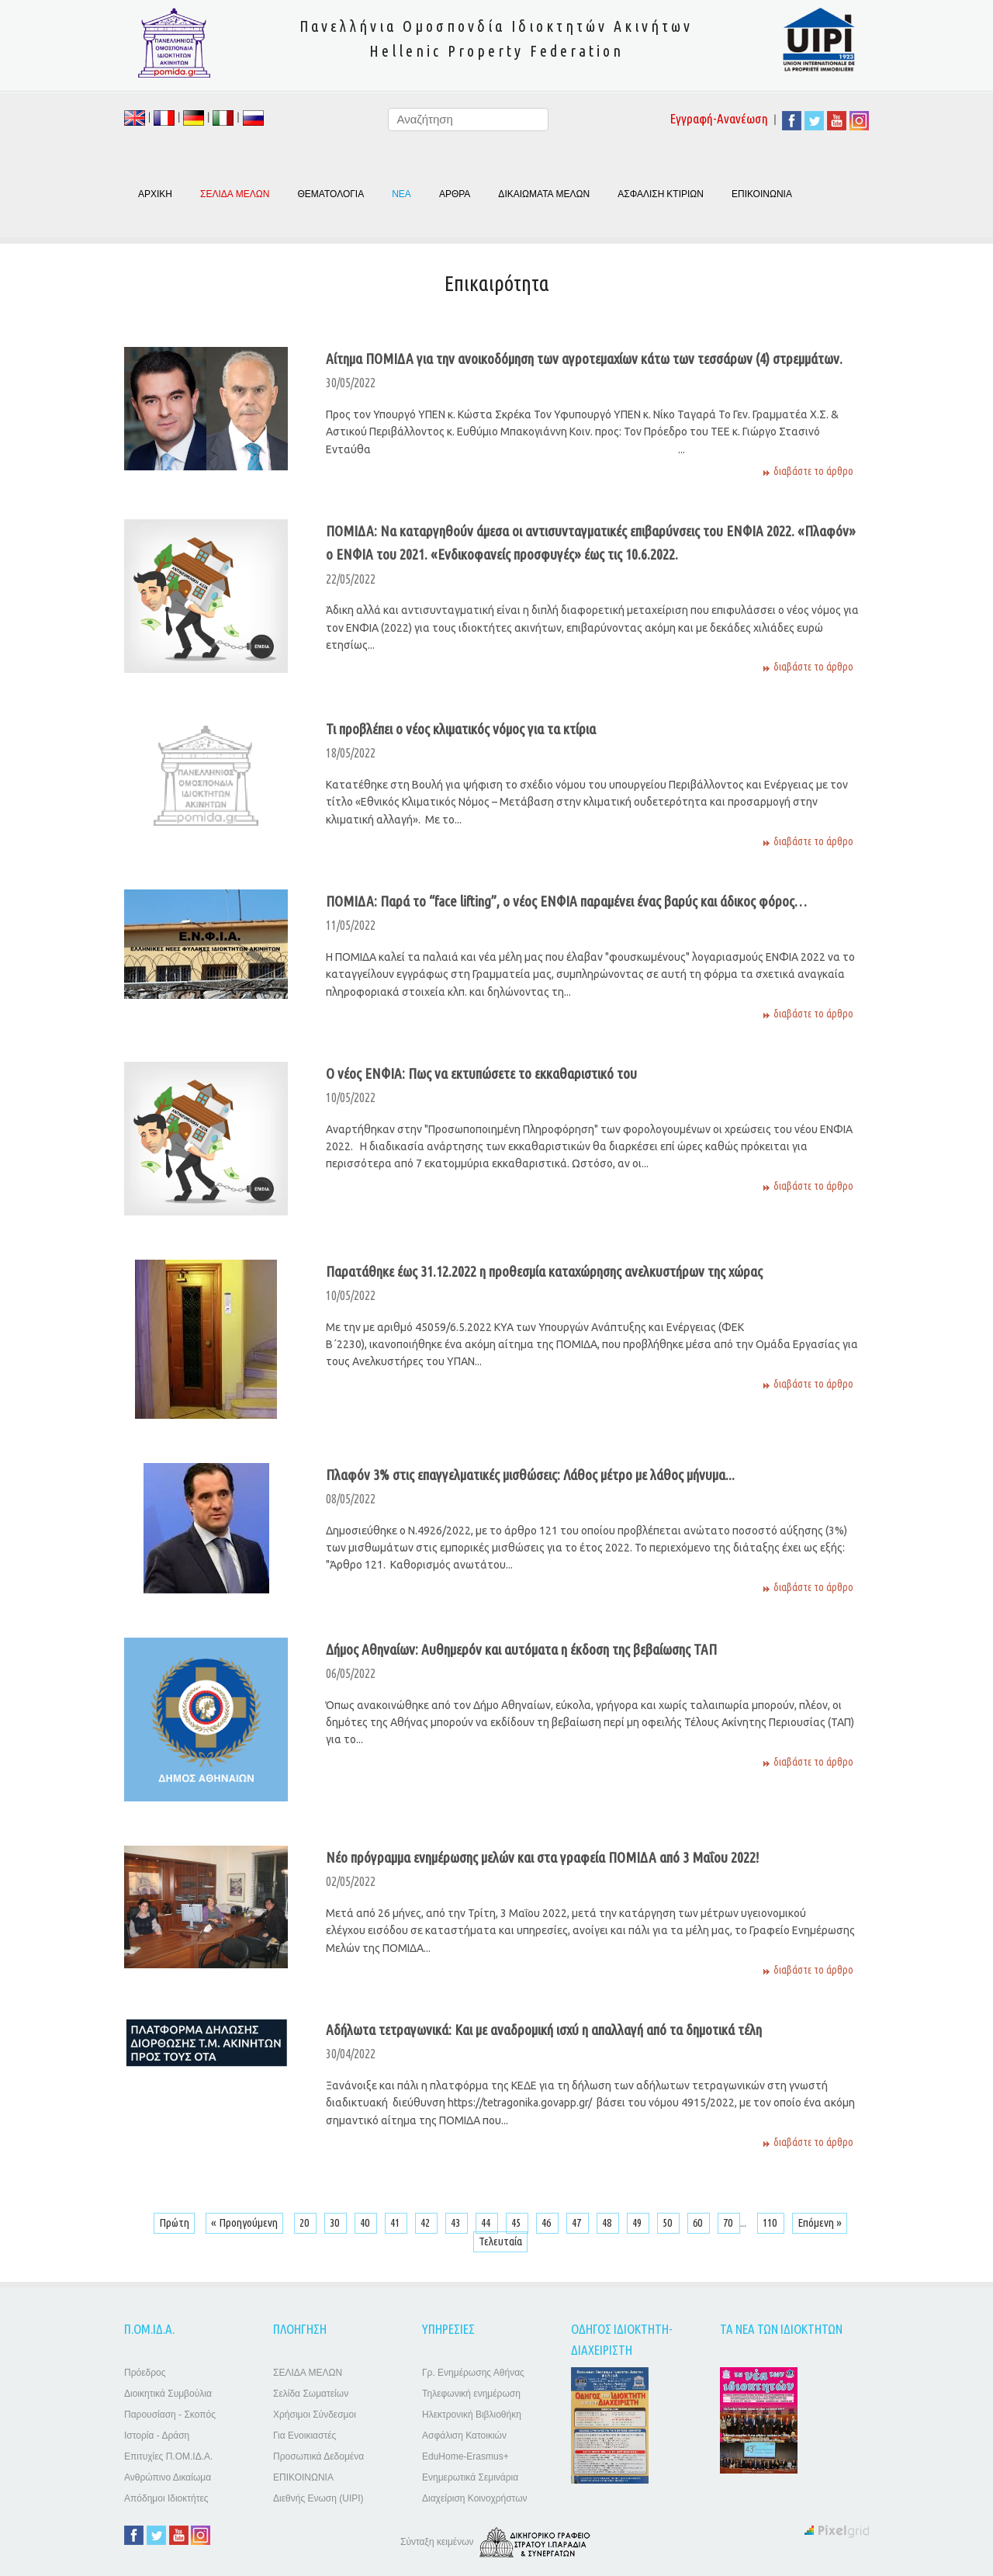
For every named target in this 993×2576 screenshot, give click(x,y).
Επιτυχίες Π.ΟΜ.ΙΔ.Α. (168, 2456)
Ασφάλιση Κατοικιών (464, 2435)
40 (366, 2222)
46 (547, 2222)
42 (426, 2222)
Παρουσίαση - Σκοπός (170, 2414)
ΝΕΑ (401, 193)
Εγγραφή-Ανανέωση (719, 118)
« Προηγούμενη (244, 2222)
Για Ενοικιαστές (304, 2435)
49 (638, 2222)
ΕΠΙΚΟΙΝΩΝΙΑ (762, 193)
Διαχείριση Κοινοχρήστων (475, 2498)
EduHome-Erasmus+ (465, 2456)
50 (668, 2222)
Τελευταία (500, 2241)
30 (335, 2222)
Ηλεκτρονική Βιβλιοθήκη (471, 2414)
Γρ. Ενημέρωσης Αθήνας (473, 2372)
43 (456, 2222)
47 (577, 2222)
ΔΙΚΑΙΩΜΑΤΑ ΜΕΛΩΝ (544, 193)
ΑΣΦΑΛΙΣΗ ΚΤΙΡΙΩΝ (661, 193)
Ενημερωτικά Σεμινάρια (470, 2477)
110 (771, 2222)
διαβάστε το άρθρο (813, 471)
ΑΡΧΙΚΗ (155, 193)
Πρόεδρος (144, 2372)
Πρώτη (174, 2222)
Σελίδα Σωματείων (310, 2393)
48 (608, 2222)
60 (698, 2222)
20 (305, 2222)
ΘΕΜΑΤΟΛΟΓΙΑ (330, 193)
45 (517, 2222)
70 (729, 2222)
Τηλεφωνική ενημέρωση (471, 2393)
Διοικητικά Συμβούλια (168, 2393)
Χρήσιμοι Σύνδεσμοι (314, 2414)
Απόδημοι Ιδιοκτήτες (166, 2498)
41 (396, 2222)
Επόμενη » (820, 2222)
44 (487, 2222)
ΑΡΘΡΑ (454, 193)
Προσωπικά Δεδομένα (318, 2456)
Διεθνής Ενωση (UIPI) (318, 2498)
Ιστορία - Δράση (156, 2435)
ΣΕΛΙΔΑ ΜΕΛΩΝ (307, 2372)
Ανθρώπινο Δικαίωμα (167, 2477)
